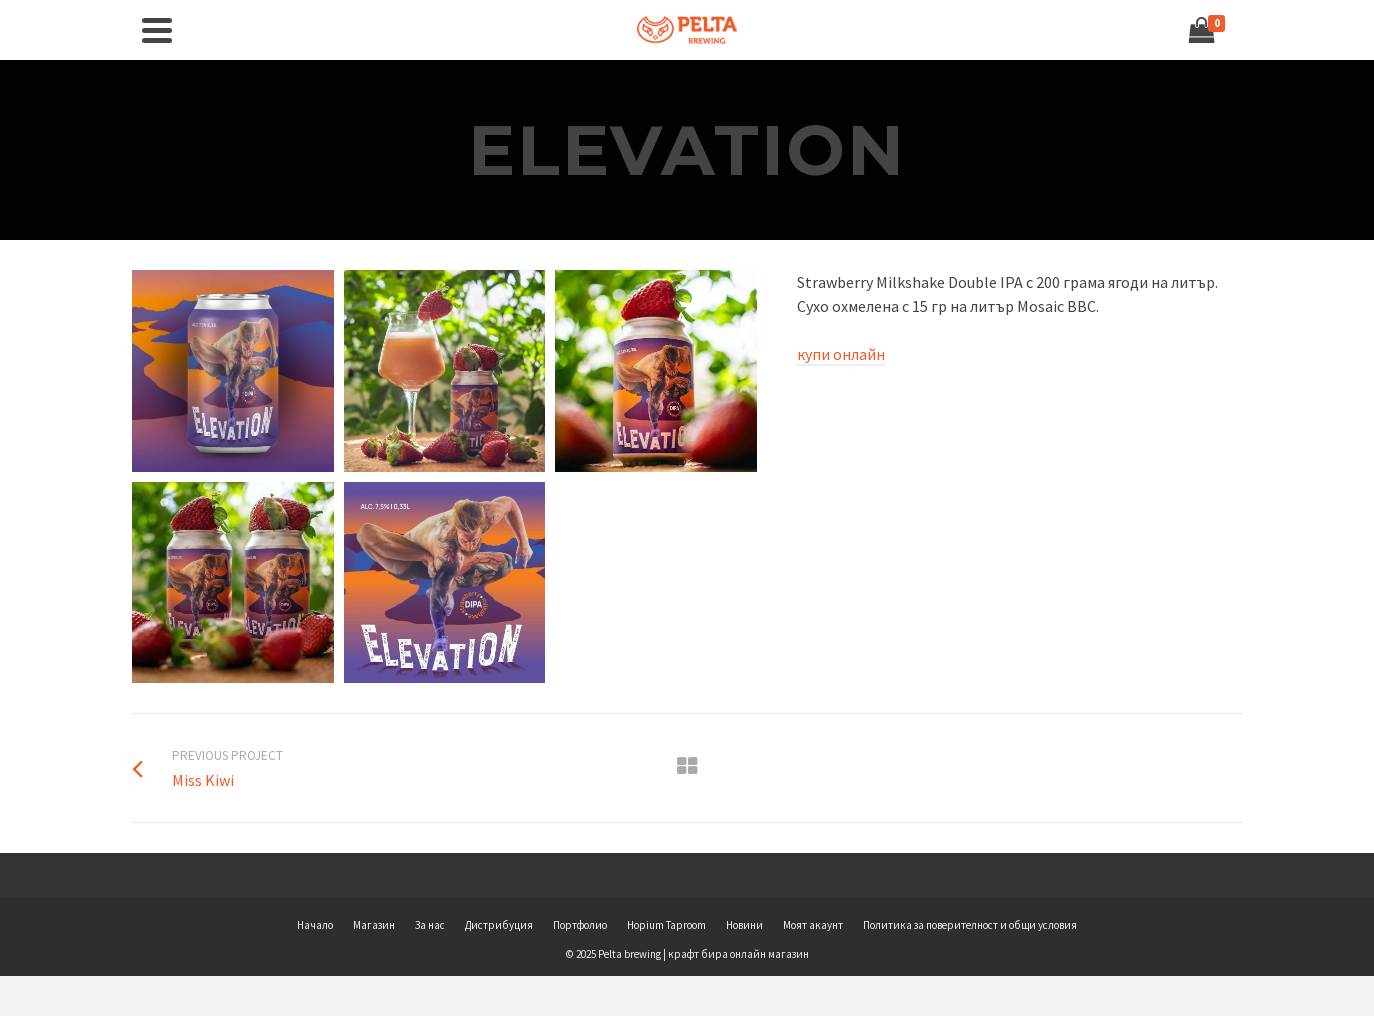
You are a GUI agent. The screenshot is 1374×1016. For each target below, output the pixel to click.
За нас (430, 925)
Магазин (374, 925)
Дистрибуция (499, 925)
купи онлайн (841, 354)
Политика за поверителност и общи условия (970, 925)
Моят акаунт (813, 925)
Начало (315, 925)
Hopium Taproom (666, 925)
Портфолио (580, 925)
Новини (744, 925)
